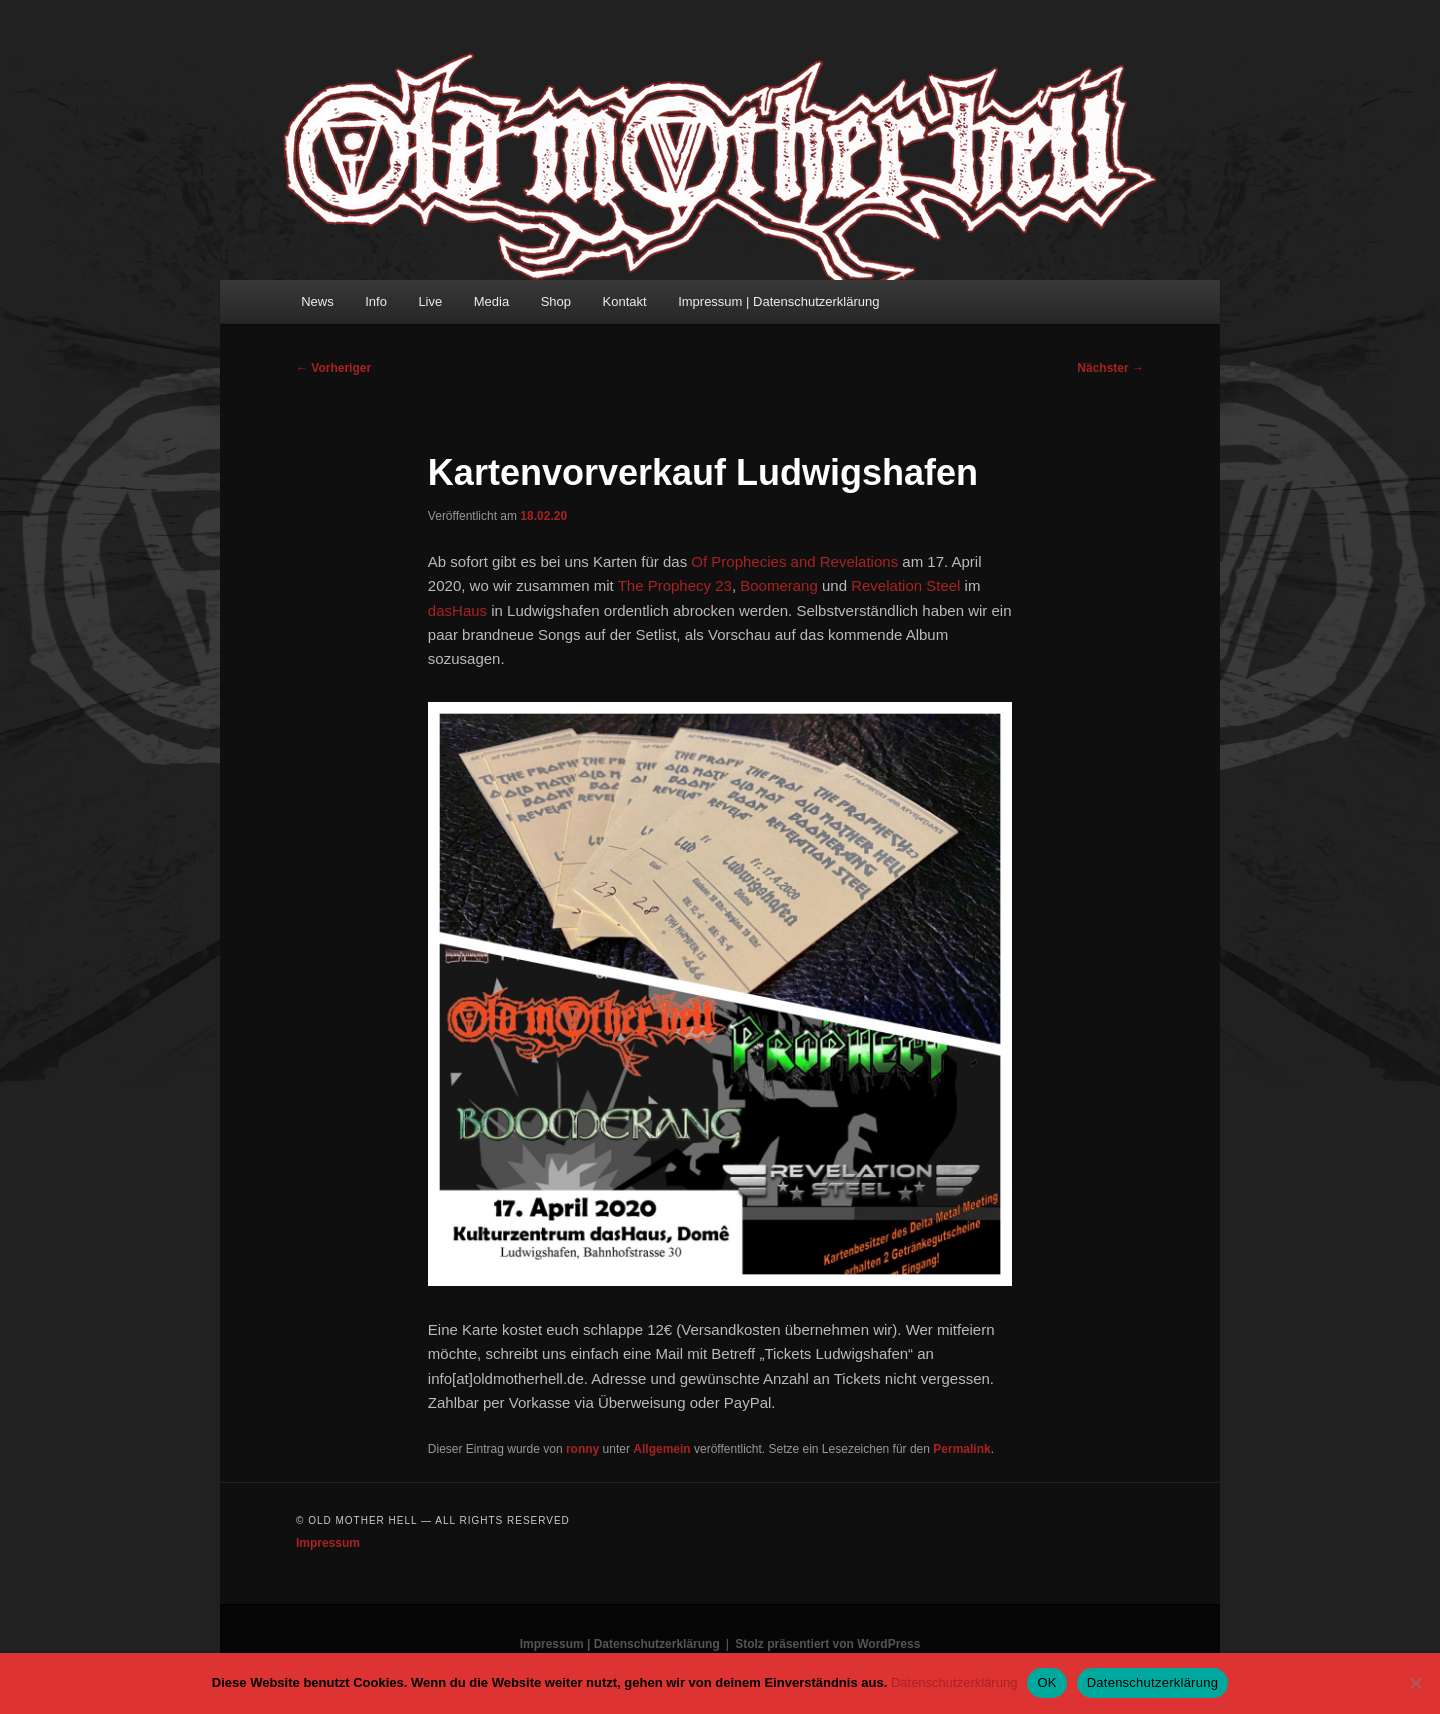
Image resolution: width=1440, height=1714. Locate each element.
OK (1046, 1682)
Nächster (1110, 368)
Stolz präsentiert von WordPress (827, 1644)
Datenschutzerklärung (954, 1682)
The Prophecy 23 (675, 585)
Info (376, 301)
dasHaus (457, 610)
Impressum (328, 1543)
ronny (582, 1449)
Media (491, 301)
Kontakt (625, 301)
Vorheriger (333, 368)
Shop (556, 301)
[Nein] (1415, 1683)
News (317, 301)
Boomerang (779, 585)
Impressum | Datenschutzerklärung (778, 301)
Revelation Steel (905, 585)
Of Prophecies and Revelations (794, 561)
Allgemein (661, 1449)
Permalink (961, 1449)
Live (430, 301)
